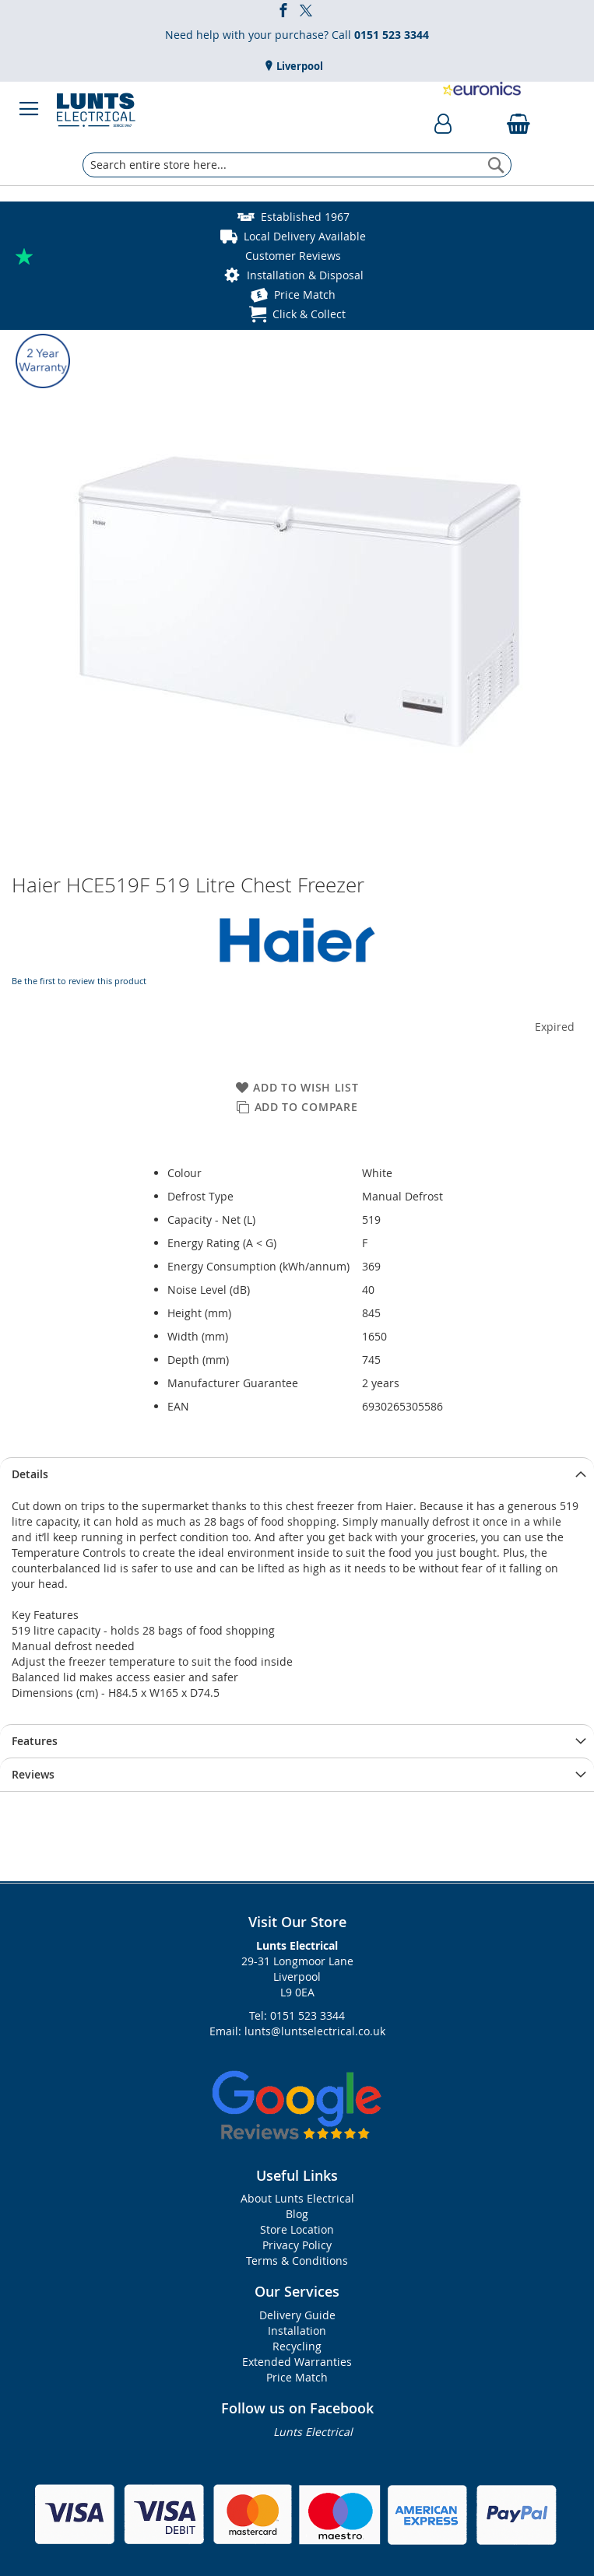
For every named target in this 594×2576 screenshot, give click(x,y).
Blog (297, 2213)
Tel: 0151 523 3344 (297, 2015)
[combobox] (297, 164)
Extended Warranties (297, 2361)
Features (35, 1740)
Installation (297, 2330)
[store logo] (96, 109)
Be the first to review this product (79, 981)
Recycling (297, 2346)
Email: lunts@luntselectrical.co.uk (297, 2031)
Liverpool (298, 66)
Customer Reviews (293, 255)
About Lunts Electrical (297, 2198)
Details (30, 1474)
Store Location (297, 2229)
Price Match (305, 294)
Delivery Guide (297, 2315)
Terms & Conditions (297, 2260)
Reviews (33, 1774)
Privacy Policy (297, 2245)
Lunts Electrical (313, 2431)
